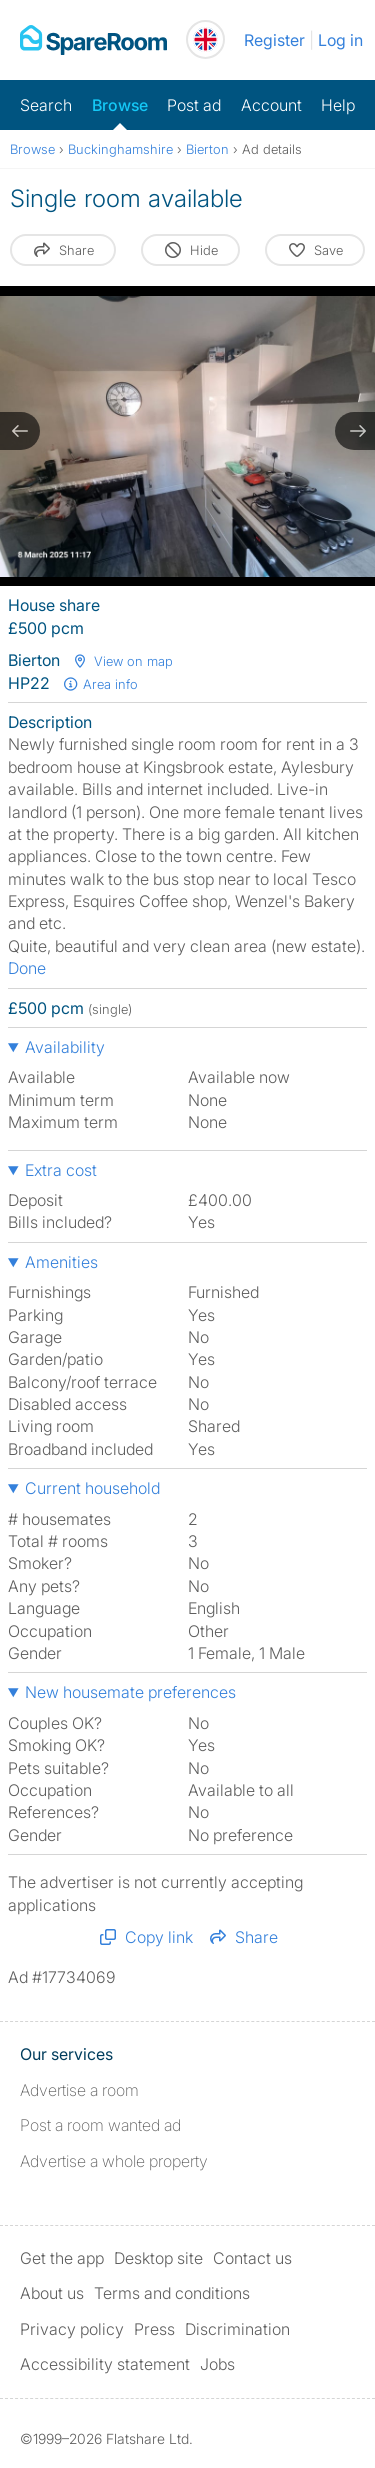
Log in (340, 40)
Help (338, 105)
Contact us (252, 2258)
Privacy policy (72, 2329)
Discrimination (237, 2329)
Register (274, 40)
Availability (65, 1047)
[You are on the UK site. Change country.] (205, 39)
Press (154, 2329)
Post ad (194, 105)
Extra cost (61, 1170)
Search (46, 105)
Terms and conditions (172, 2293)
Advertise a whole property (114, 2161)
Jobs (217, 2364)
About (52, 2293)
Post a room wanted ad (100, 2125)
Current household (92, 1488)
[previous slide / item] (20, 431)
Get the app (62, 2258)
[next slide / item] (355, 431)
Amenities (61, 1262)
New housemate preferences (130, 1692)
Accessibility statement (105, 2364)
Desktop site (158, 2258)
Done (27, 968)
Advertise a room (79, 2090)
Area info (100, 684)
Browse (120, 105)
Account (271, 105)
